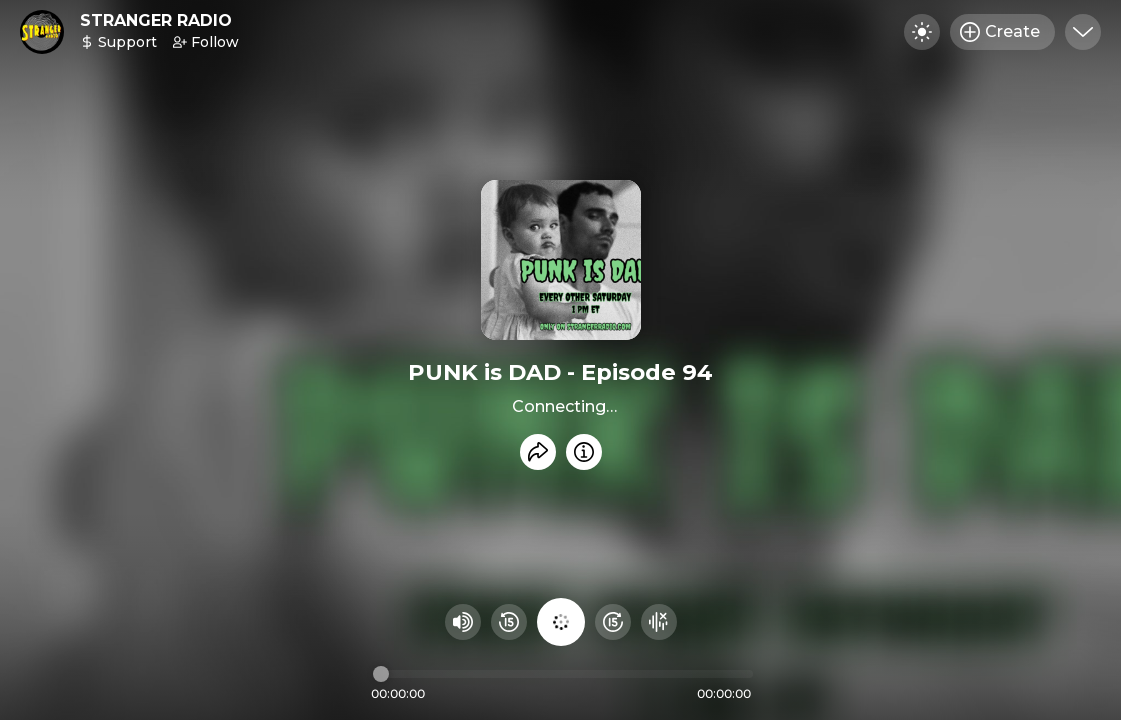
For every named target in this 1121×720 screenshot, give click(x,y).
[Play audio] (561, 622)
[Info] (584, 452)
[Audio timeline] (563, 674)
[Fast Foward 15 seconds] (613, 622)
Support (118, 42)
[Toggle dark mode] (922, 32)
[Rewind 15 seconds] (509, 622)
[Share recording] (538, 452)
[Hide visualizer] (659, 622)
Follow (206, 42)
